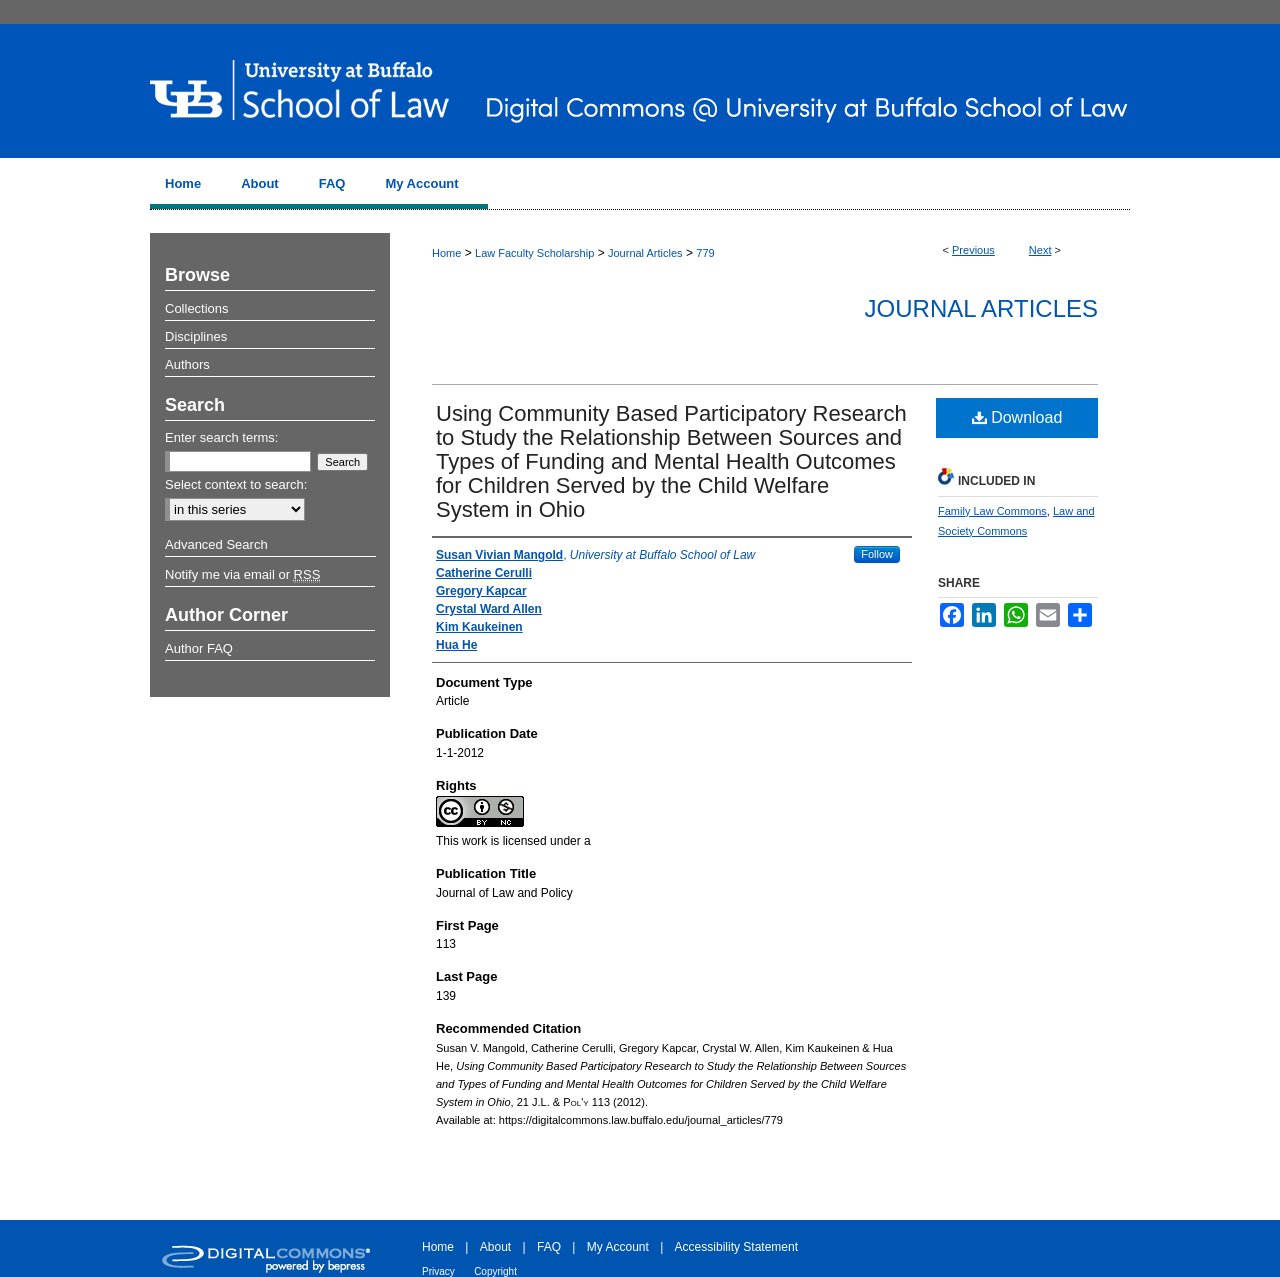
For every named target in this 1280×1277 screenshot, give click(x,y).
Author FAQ (199, 648)
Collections (197, 308)
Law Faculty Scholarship (534, 253)
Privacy (438, 1271)
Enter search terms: (221, 437)
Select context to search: (236, 484)
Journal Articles (645, 253)
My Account (618, 1247)
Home (446, 253)
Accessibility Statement (736, 1247)
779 (705, 253)
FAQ (549, 1247)
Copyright (495, 1271)
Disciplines (196, 336)
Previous (973, 250)
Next (1040, 250)
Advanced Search (216, 544)
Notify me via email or (242, 575)
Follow (877, 554)
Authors (187, 364)
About (495, 1247)
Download (1017, 417)
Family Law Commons (992, 511)
